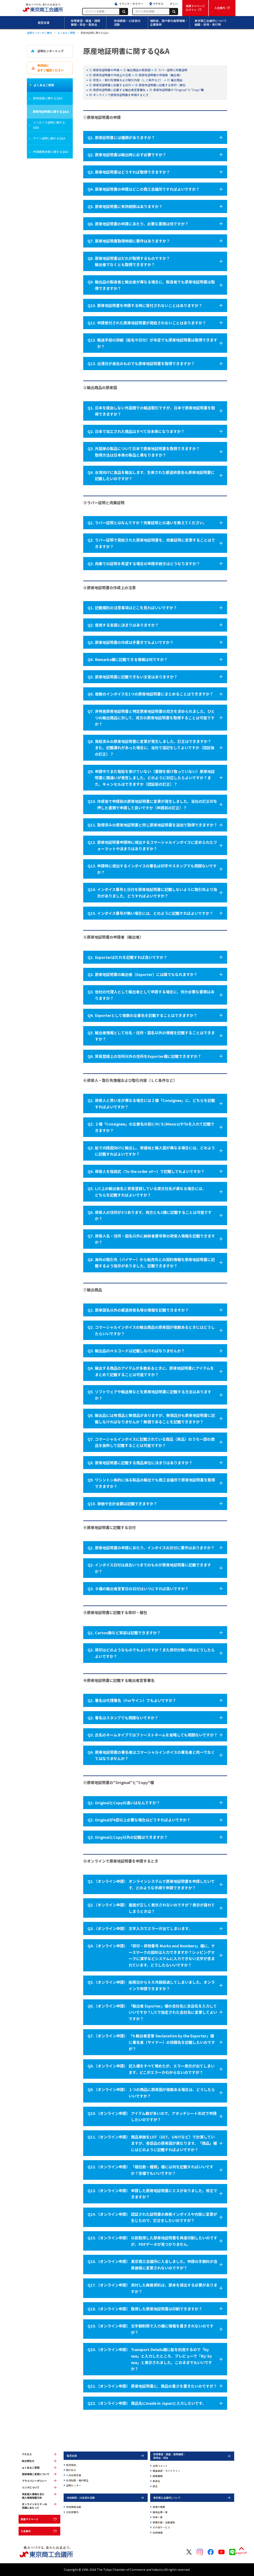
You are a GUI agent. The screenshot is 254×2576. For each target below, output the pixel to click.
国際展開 (158, 2476)
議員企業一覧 (160, 2512)
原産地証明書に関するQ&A (51, 111)
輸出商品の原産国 (136, 70)
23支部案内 (72, 2512)
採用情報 (158, 2532)
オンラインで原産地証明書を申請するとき (118, 95)
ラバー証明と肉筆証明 (170, 70)
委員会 (156, 2481)
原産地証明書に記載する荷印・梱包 (160, 85)
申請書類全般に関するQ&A (50, 152)
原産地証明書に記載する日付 (110, 85)
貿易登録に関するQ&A (47, 98)
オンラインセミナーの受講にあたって (34, 2505)
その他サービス (161, 2527)
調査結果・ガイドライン (166, 2470)
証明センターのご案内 (39, 32)
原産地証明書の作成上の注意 (110, 75)
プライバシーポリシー (34, 2480)
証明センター (73, 2485)
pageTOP (241, 2532)
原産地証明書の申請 (104, 70)
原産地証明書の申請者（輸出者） (158, 75)
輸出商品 (174, 80)
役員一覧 (158, 2517)
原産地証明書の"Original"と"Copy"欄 (176, 90)
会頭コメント (160, 2465)
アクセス (27, 2454)
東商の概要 (159, 2507)
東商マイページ (29, 2519)
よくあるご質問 (66, 32)
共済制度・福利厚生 (77, 2480)
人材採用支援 (73, 2475)
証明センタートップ (50, 51)
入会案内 (26, 2531)
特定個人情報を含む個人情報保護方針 (33, 2495)
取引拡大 (71, 2470)
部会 (155, 2486)
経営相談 (71, 2465)
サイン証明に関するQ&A (49, 138)
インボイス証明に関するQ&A (49, 124)
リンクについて (30, 2487)
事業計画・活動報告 (164, 2522)
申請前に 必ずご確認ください (50, 67)
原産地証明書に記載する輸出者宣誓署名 (117, 90)
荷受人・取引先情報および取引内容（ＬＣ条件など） (126, 80)
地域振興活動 (73, 2507)
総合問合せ (28, 2461)
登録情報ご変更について (35, 2474)
